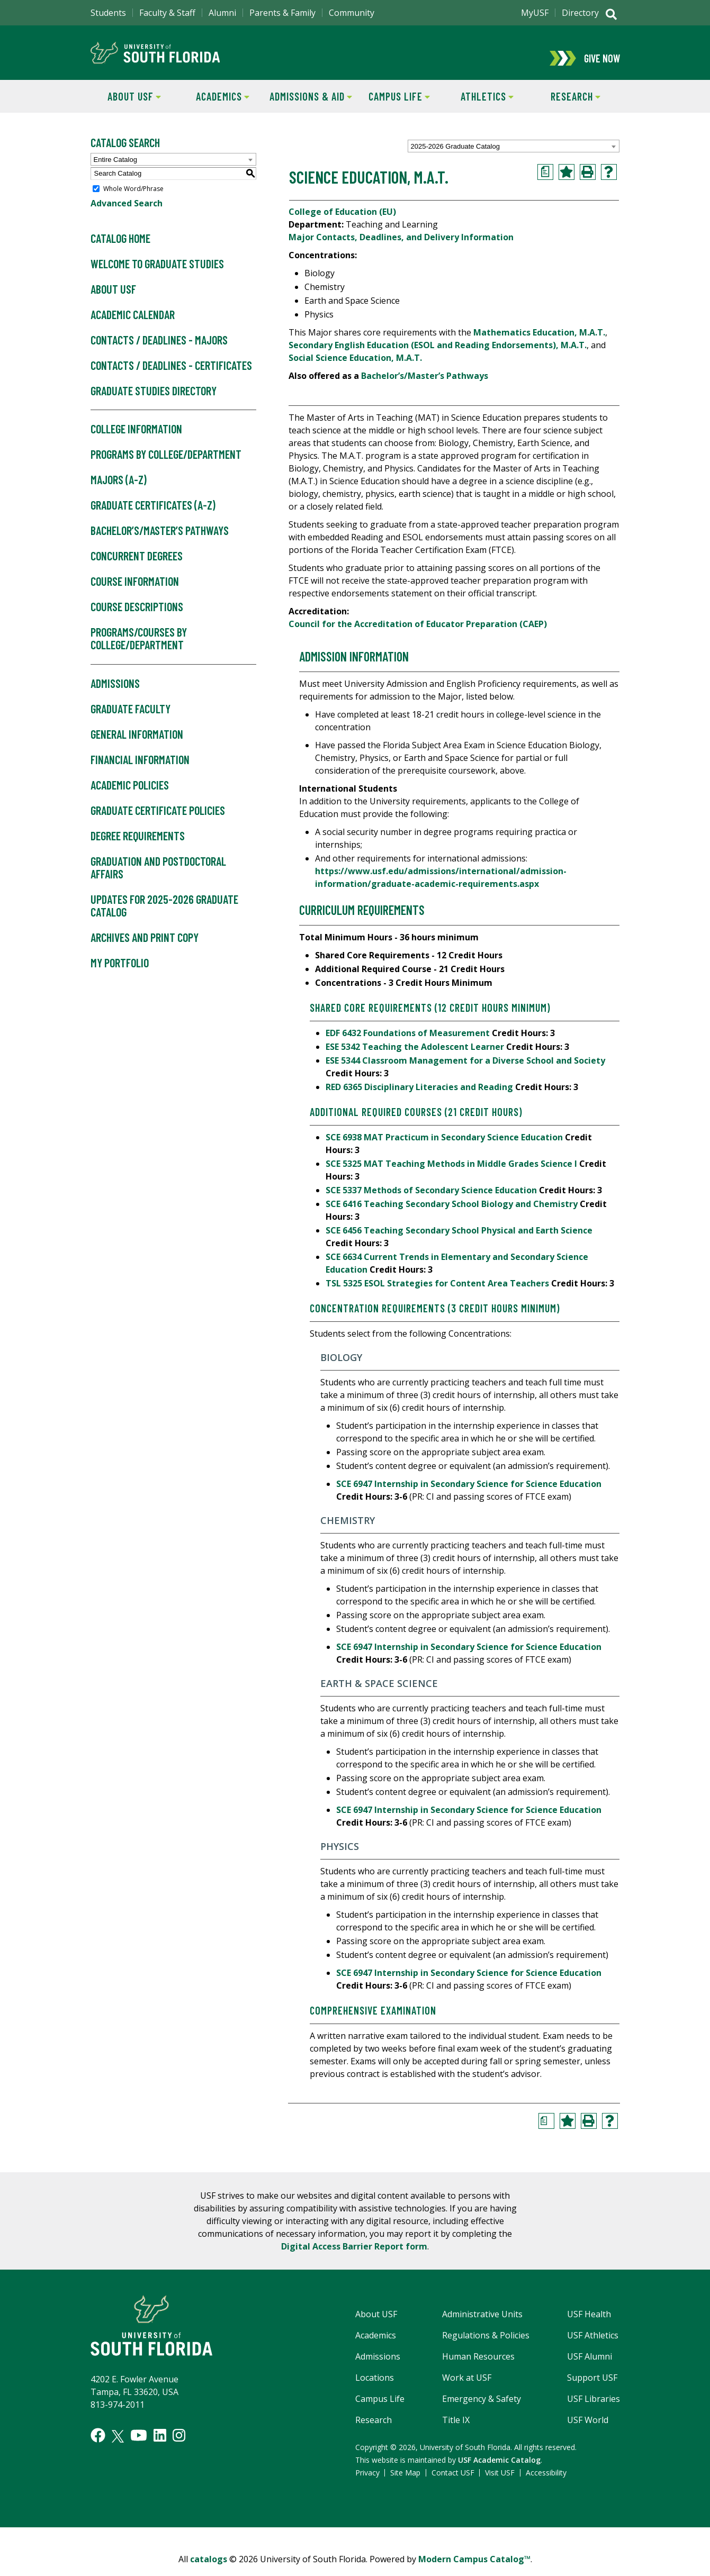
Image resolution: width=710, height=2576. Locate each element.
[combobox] (513, 156)
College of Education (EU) (342, 222)
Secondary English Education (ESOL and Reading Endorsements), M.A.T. (438, 355)
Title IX (456, 2430)
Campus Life (392, 106)
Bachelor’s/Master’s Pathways (160, 541)
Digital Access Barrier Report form (354, 2257)
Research (566, 106)
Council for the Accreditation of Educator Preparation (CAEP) (418, 634)
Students (108, 12)
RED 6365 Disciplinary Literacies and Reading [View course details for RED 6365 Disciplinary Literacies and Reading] (419, 1097)
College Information (136, 440)
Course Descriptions (137, 617)
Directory (580, 12)
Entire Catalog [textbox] (115, 170)
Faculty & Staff (167, 12)
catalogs (208, 2569)
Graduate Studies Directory (154, 401)
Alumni (222, 12)
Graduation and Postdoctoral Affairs (158, 878)
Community (351, 12)
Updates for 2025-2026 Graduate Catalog (164, 916)
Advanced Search (127, 214)
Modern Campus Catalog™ (474, 2569)
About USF (126, 106)
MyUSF (535, 12)
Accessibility (546, 2483)
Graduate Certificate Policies (158, 821)
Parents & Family (282, 12)
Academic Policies (130, 796)
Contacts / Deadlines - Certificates (171, 376)
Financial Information (140, 770)
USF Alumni (589, 2367)
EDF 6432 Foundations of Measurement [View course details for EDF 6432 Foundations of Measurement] (408, 1043)
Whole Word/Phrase (133, 199)
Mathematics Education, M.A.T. (539, 343)
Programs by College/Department (166, 465)
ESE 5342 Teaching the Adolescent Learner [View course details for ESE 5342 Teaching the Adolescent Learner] (415, 1057)
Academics (213, 106)
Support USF (592, 2388)
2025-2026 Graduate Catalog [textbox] (455, 157)
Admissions (115, 694)
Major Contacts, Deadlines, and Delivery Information (401, 247)
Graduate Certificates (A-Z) (153, 516)
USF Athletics (592, 2346)
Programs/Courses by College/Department (139, 649)
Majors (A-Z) (119, 490)
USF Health (589, 2324)
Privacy (367, 2483)
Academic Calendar (133, 325)
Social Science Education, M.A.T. (355, 368)
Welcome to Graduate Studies (157, 274)
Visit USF (500, 2483)
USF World (587, 2430)
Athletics (478, 106)
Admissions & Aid (309, 106)
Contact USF (453, 2483)
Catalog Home (120, 249)
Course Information (135, 592)
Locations (374, 2388)
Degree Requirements (138, 846)
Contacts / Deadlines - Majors (159, 350)
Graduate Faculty (130, 719)
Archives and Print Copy (145, 948)
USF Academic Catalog (499, 2470)
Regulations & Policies (485, 2346)
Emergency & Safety (481, 2409)
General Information (137, 745)
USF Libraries (593, 2409)
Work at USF (466, 2388)
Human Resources (478, 2367)
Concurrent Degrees (137, 566)
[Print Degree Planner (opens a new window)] (545, 183)
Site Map (405, 2483)
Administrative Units (482, 2324)
